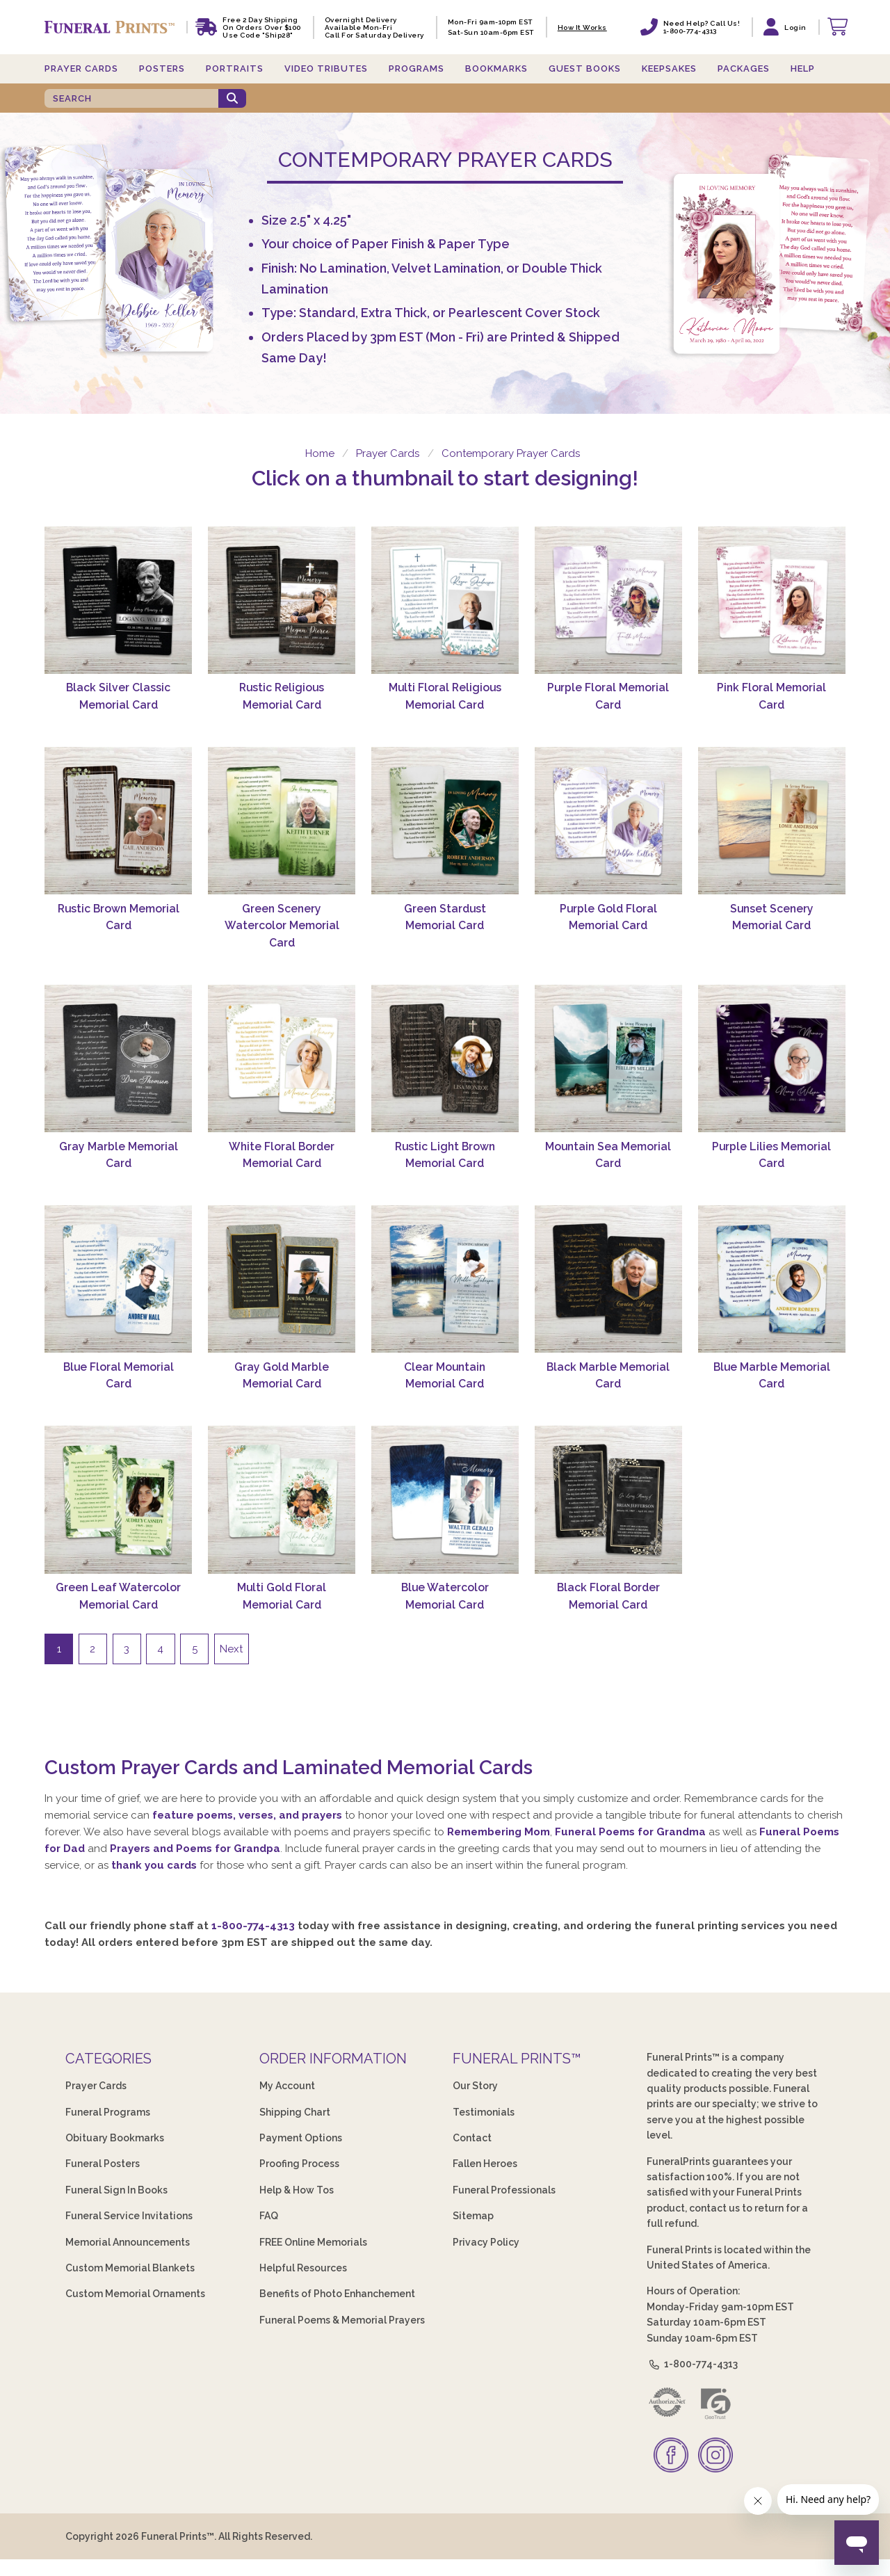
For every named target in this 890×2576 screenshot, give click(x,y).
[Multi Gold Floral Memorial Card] (281, 1499)
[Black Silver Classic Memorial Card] (118, 600)
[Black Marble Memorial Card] (608, 1279)
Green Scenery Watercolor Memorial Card (282, 925)
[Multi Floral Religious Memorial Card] (445, 600)
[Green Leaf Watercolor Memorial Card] (118, 1499)
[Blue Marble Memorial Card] (772, 1279)
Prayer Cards (81, 68)
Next (231, 1649)
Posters (162, 68)
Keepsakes (669, 68)
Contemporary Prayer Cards (511, 453)
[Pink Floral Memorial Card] (772, 600)
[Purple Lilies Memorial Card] (772, 1058)
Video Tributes (326, 68)
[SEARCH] (131, 98)
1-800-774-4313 (253, 1925)
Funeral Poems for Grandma (630, 1832)
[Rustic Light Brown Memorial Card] (445, 1058)
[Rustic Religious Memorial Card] (281, 600)
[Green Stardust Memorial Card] (445, 820)
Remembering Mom (498, 1832)
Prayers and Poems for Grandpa (195, 1848)
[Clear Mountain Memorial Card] (445, 1279)
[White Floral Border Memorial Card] (281, 1058)
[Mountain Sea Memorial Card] (608, 1058)
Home (318, 453)
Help (803, 68)
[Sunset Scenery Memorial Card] (772, 820)
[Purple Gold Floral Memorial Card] (608, 820)
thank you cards (154, 1865)
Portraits (235, 68)
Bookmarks (496, 68)
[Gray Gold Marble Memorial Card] (281, 1279)
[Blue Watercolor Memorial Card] (445, 1499)
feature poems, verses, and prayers (247, 1815)
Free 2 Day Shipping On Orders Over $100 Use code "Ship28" (261, 27)
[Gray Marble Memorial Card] (118, 1058)
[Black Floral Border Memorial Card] (608, 1499)
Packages (744, 68)
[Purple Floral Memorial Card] (608, 600)
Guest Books (585, 68)
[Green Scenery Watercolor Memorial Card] (281, 820)
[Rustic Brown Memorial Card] (118, 820)
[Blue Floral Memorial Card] (118, 1279)
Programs (416, 68)
